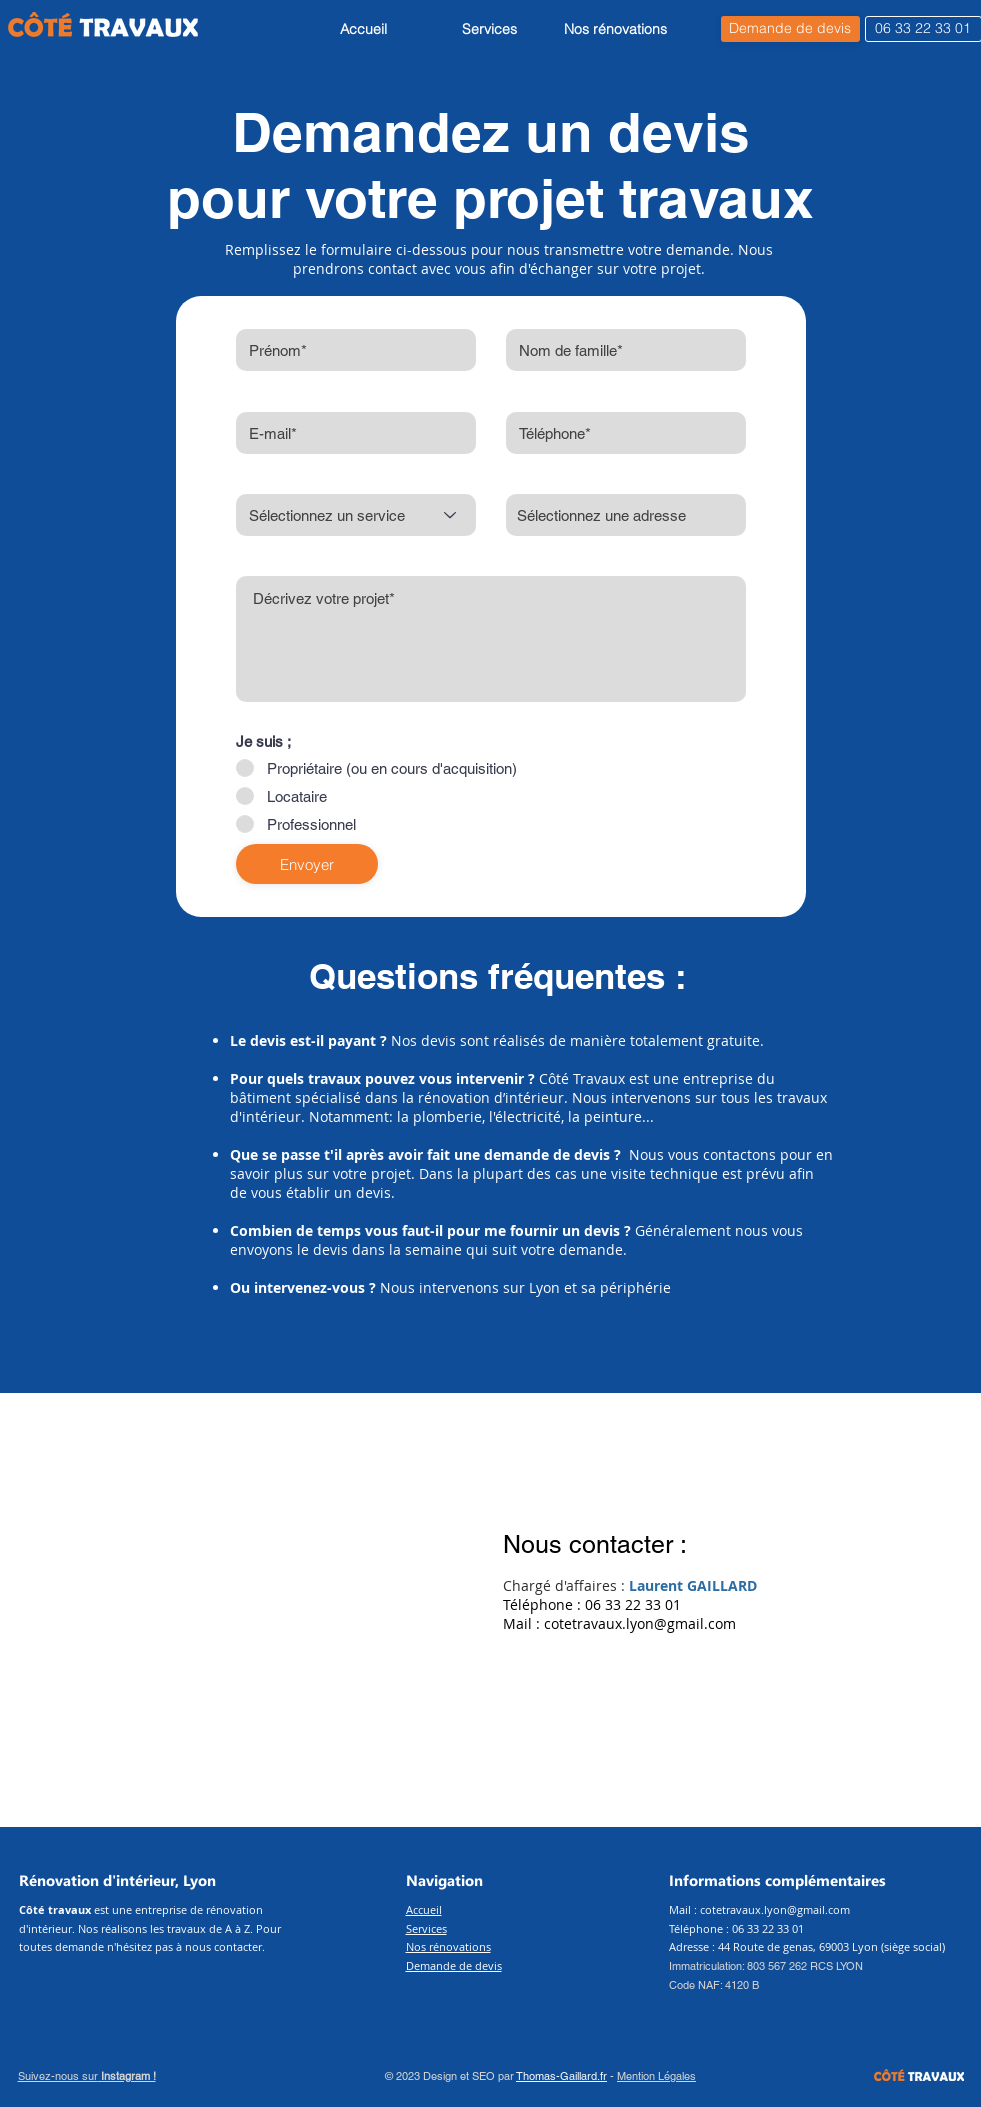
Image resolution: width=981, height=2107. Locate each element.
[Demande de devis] (790, 29)
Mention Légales (656, 2076)
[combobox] (626, 515)
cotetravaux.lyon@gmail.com (640, 1623)
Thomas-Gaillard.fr (561, 2076)
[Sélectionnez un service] (356, 515)
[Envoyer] (307, 864)
